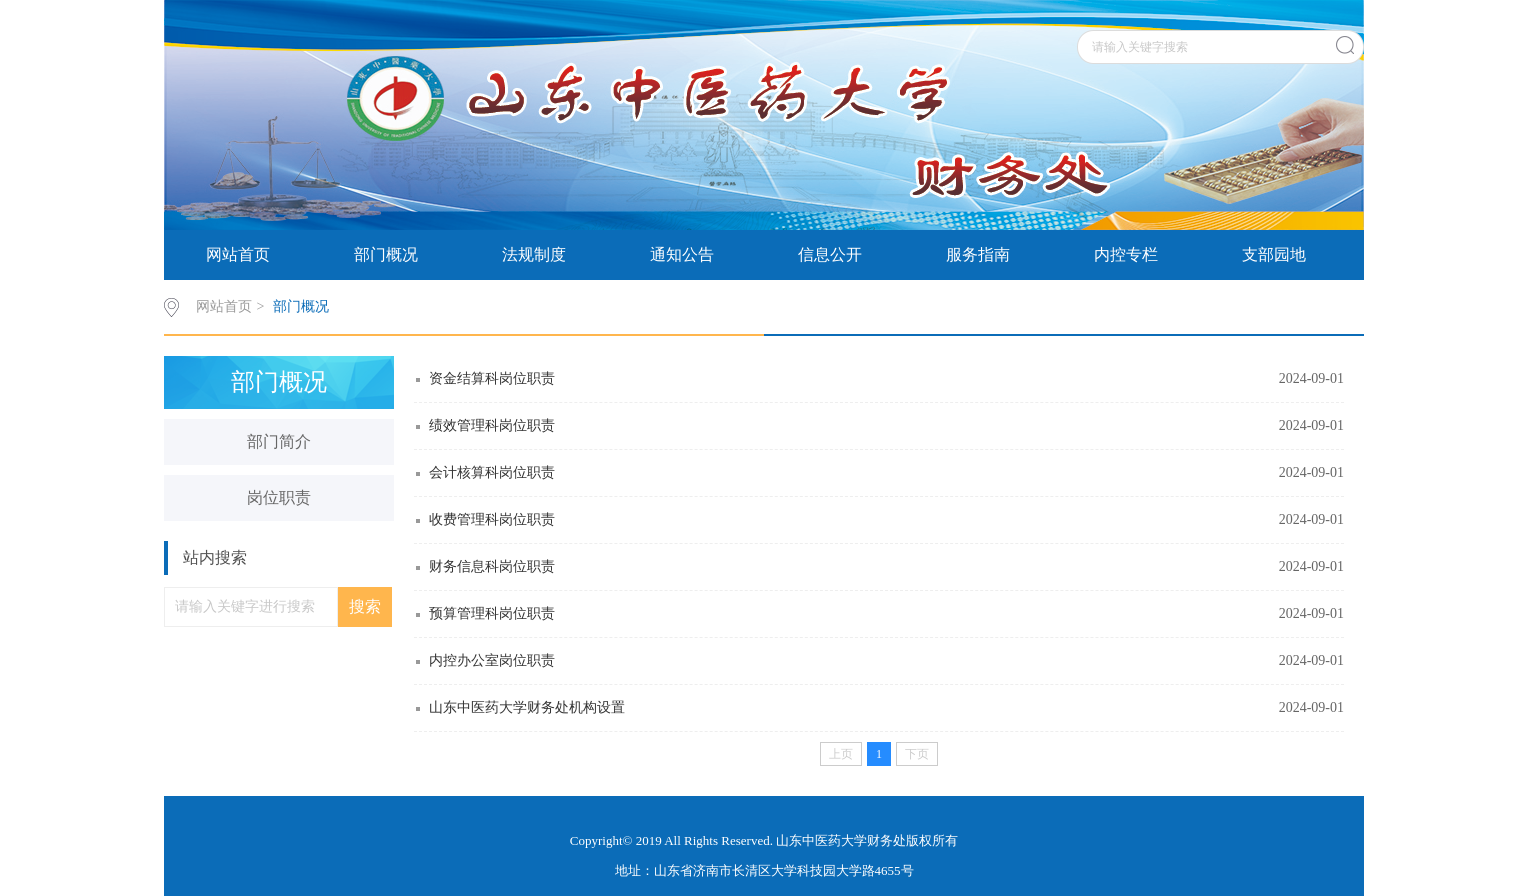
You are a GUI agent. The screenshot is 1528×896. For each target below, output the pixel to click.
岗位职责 (279, 497)
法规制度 (534, 254)
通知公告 (682, 254)
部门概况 (386, 254)
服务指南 (978, 254)
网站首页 (238, 254)
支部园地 (1274, 254)
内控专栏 (1126, 254)
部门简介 (279, 441)
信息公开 (830, 254)
